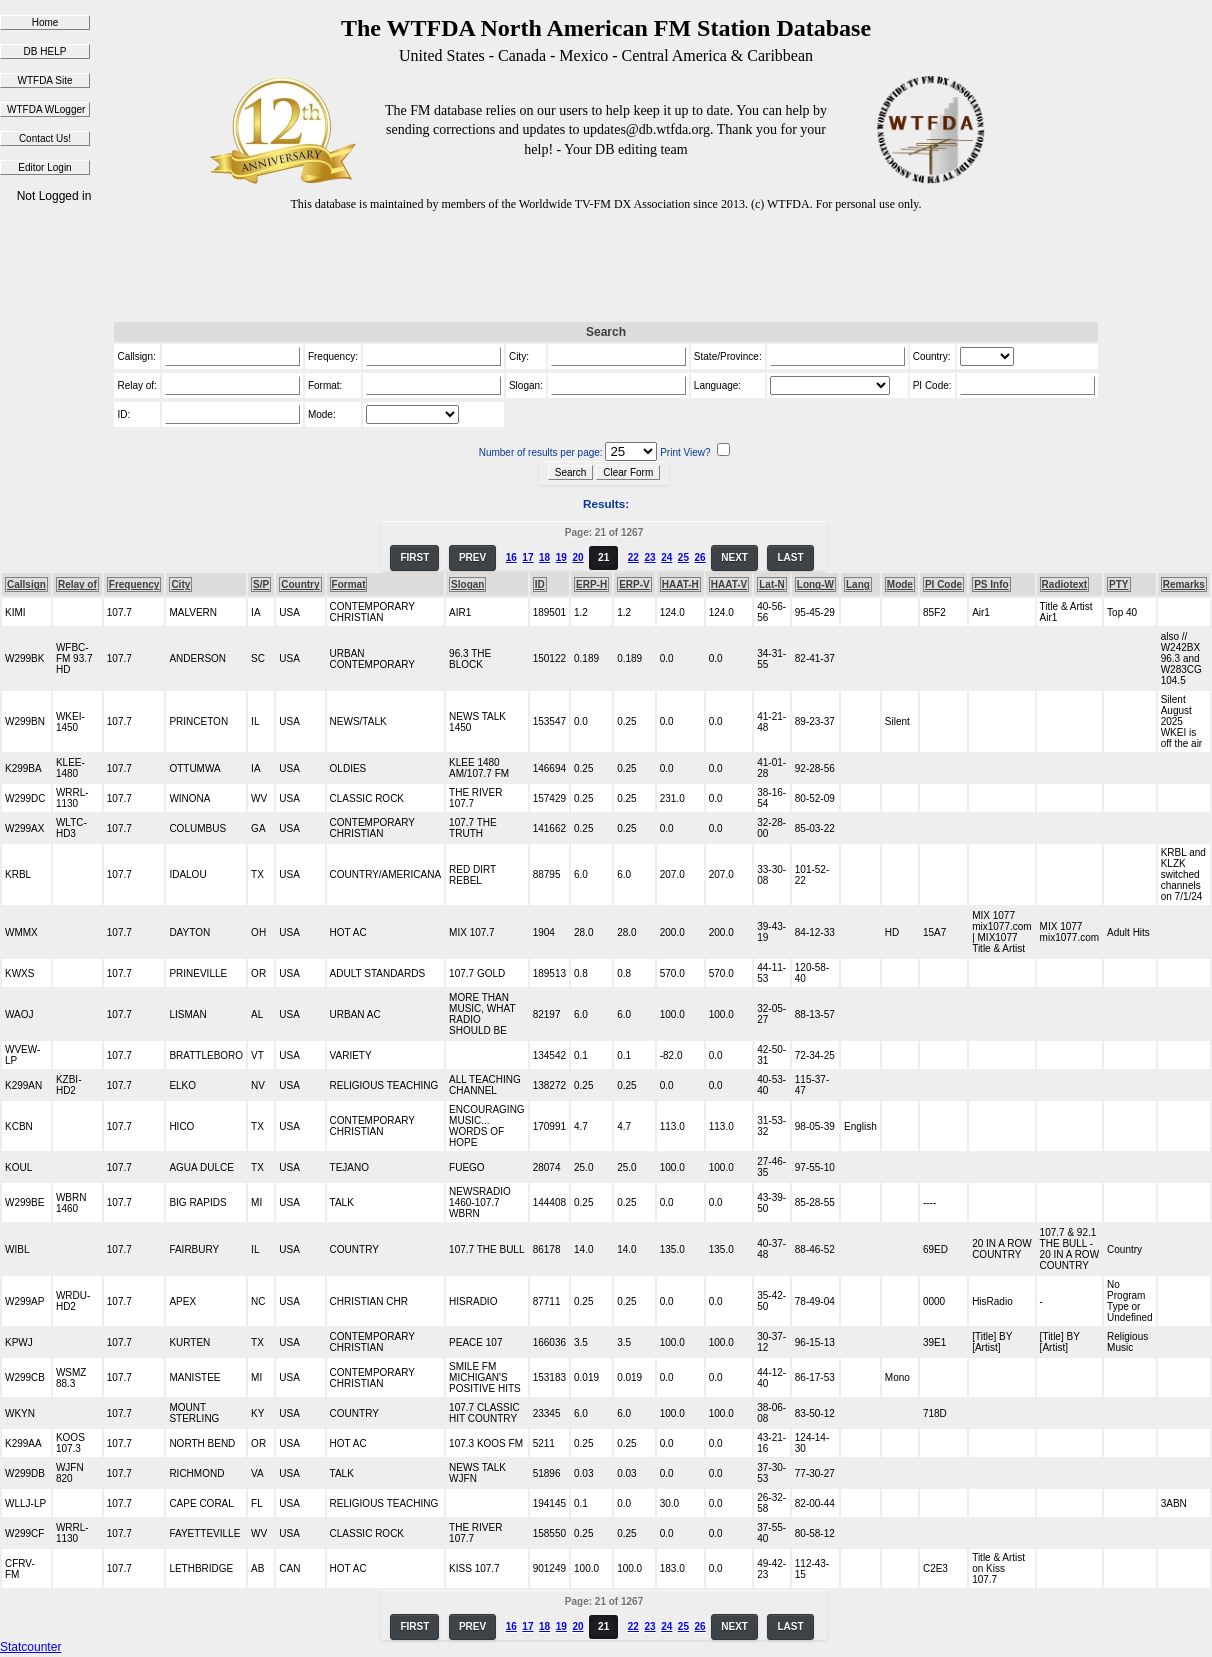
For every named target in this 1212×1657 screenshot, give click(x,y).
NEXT (734, 557)
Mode (900, 584)
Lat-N (772, 584)
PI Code (943, 584)
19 (561, 557)
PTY (1118, 584)
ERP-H (591, 584)
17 (527, 557)
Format (349, 584)
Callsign (26, 584)
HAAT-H (680, 584)
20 (577, 557)
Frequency (134, 584)
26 (700, 557)
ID (540, 584)
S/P (261, 584)
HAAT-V (729, 584)
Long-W (815, 584)
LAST (790, 557)
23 (649, 557)
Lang (858, 584)
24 (666, 557)
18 (544, 557)
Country (300, 584)
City (180, 584)
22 (633, 557)
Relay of (77, 584)
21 (603, 557)
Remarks (1184, 584)
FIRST (414, 557)
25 (683, 557)
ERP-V (634, 584)
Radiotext (1065, 584)
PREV (472, 557)
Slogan (467, 584)
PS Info (991, 584)
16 (511, 557)
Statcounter (30, 1647)
